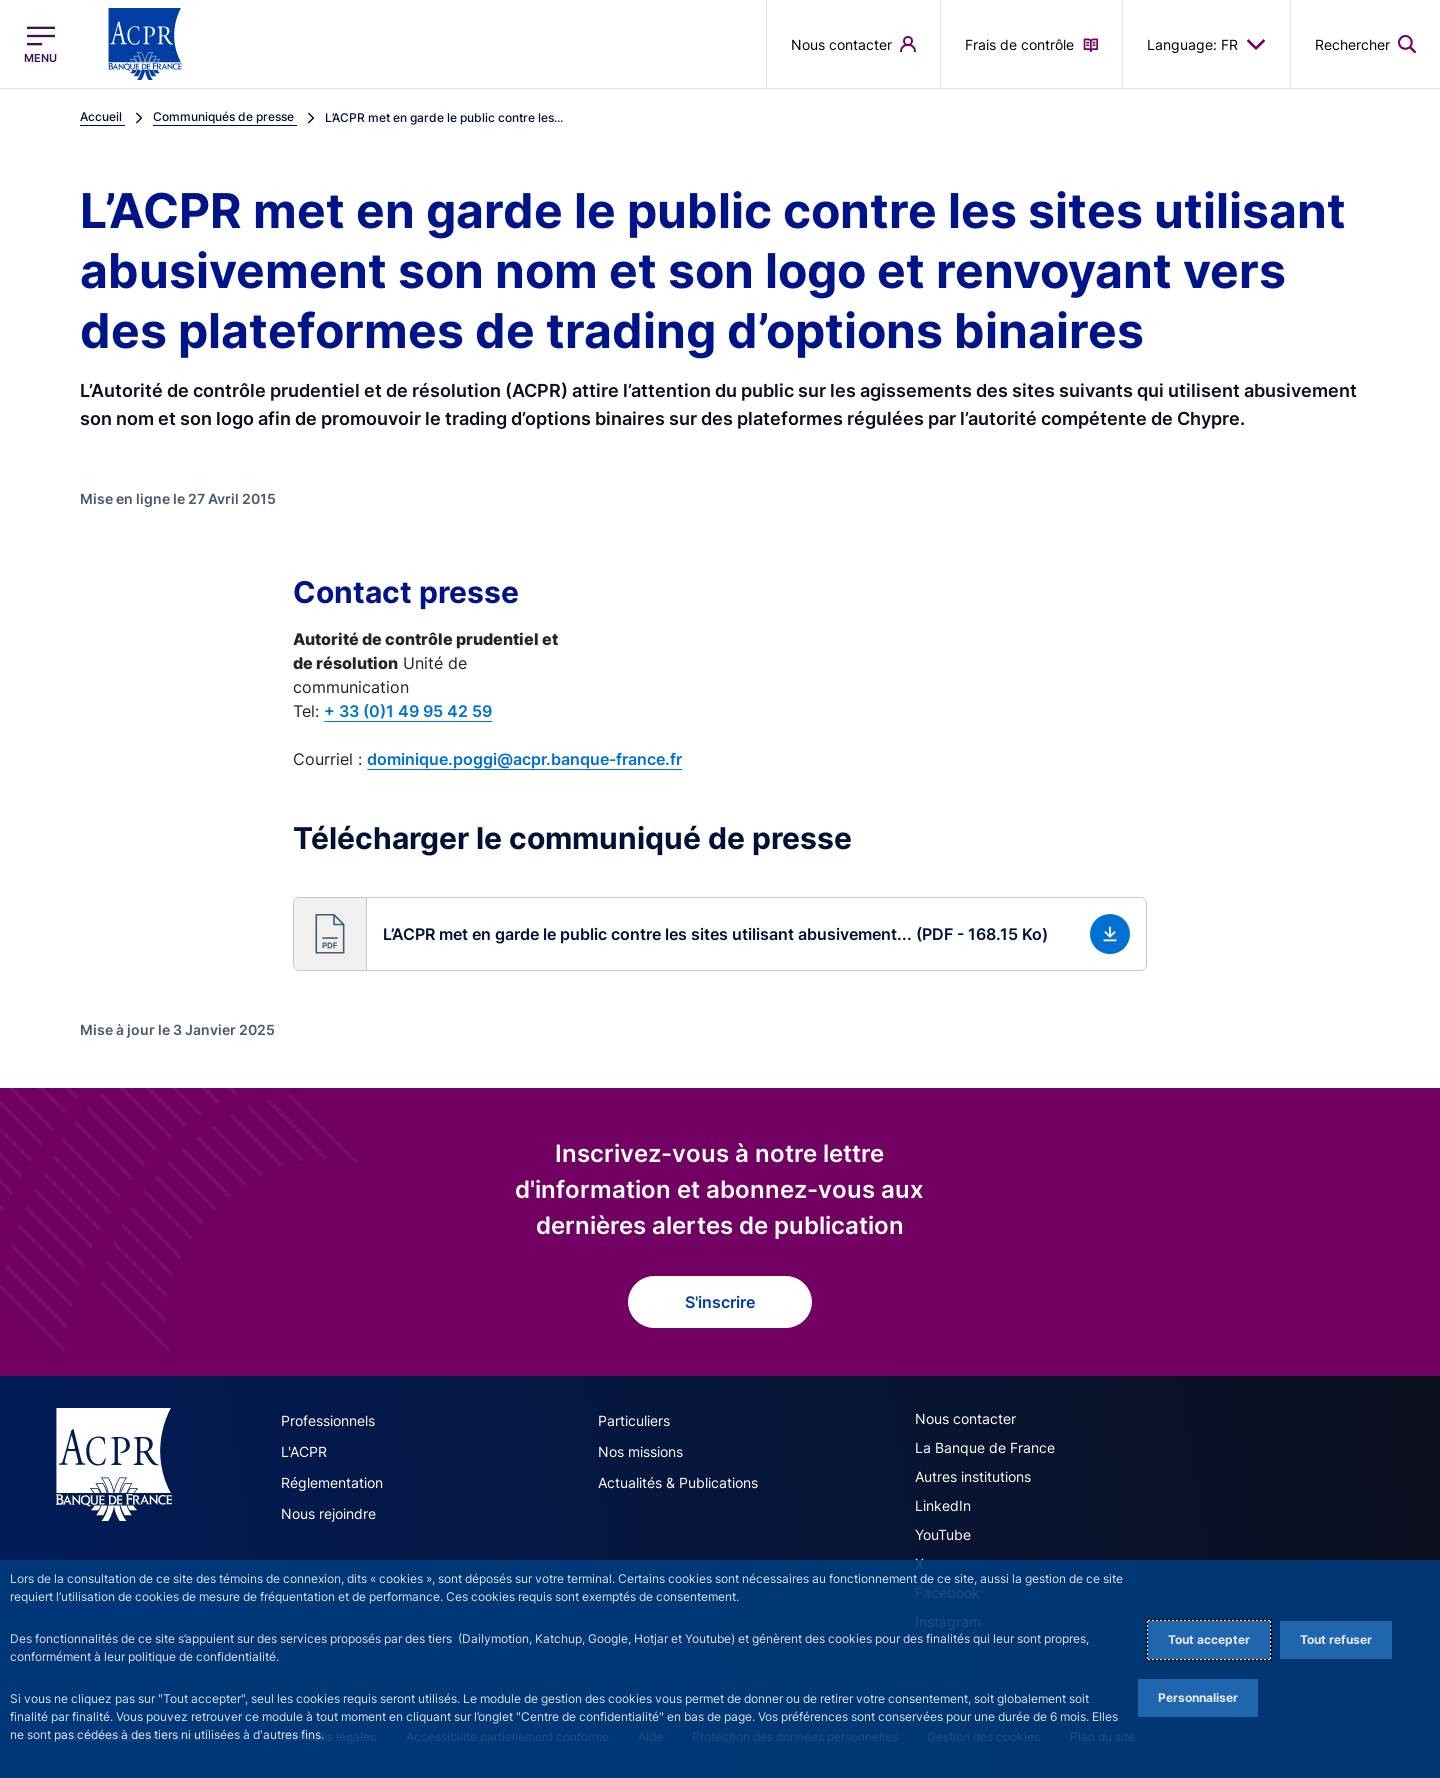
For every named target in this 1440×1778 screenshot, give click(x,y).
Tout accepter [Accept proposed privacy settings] (1209, 1639)
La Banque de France (985, 1447)
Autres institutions (973, 1476)
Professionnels (328, 1420)
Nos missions (640, 1451)
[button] (719, 934)
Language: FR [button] (1206, 44)
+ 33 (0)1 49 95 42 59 (408, 711)
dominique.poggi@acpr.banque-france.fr (524, 759)
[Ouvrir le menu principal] (40, 44)
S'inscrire (720, 1302)
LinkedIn (943, 1505)
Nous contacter (965, 1418)
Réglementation (332, 1482)
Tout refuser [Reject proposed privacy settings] (1336, 1639)
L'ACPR (304, 1451)
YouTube (943, 1534)
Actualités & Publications (678, 1482)
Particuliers (634, 1420)
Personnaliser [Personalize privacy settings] (1198, 1697)
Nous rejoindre (328, 1513)
